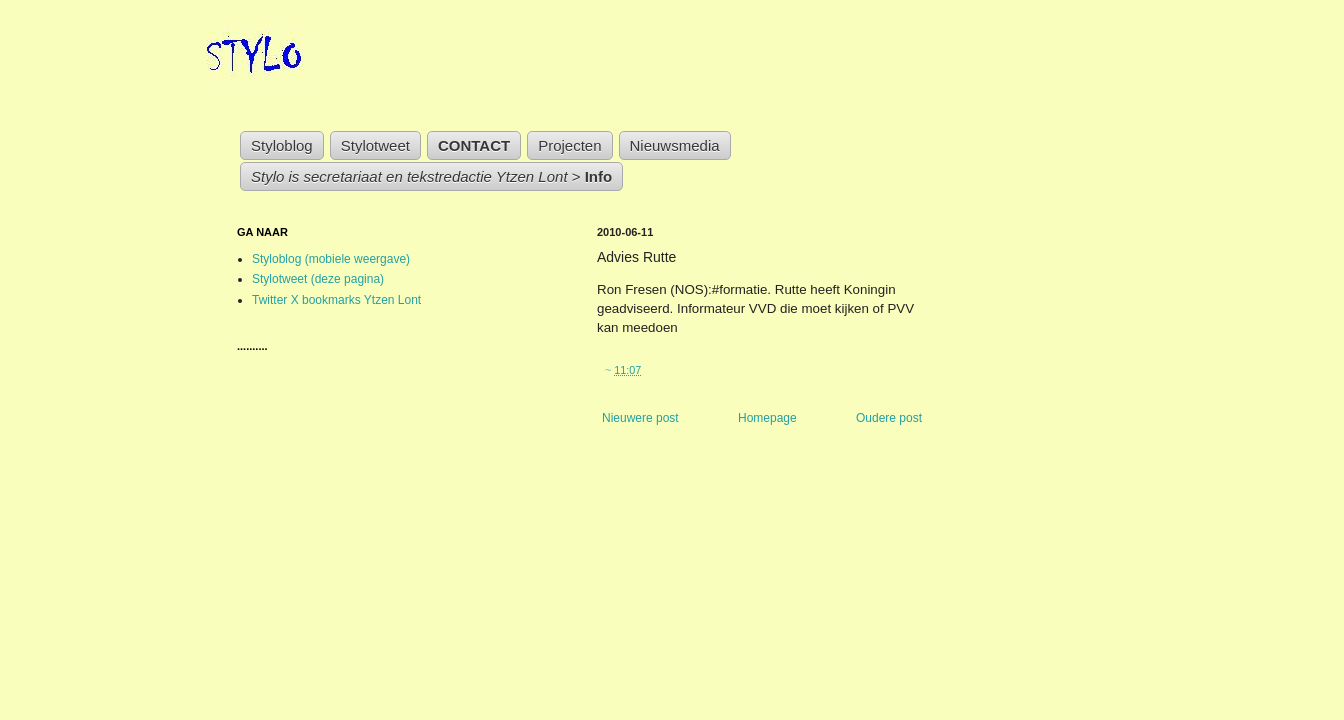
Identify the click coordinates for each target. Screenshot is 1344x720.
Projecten (569, 145)
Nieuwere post (640, 418)
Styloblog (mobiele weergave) (331, 259)
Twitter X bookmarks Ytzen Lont (336, 300)
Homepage (767, 418)
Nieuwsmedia (675, 145)
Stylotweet (375, 145)
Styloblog (282, 145)
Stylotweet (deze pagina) (318, 279)
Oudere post (889, 418)
